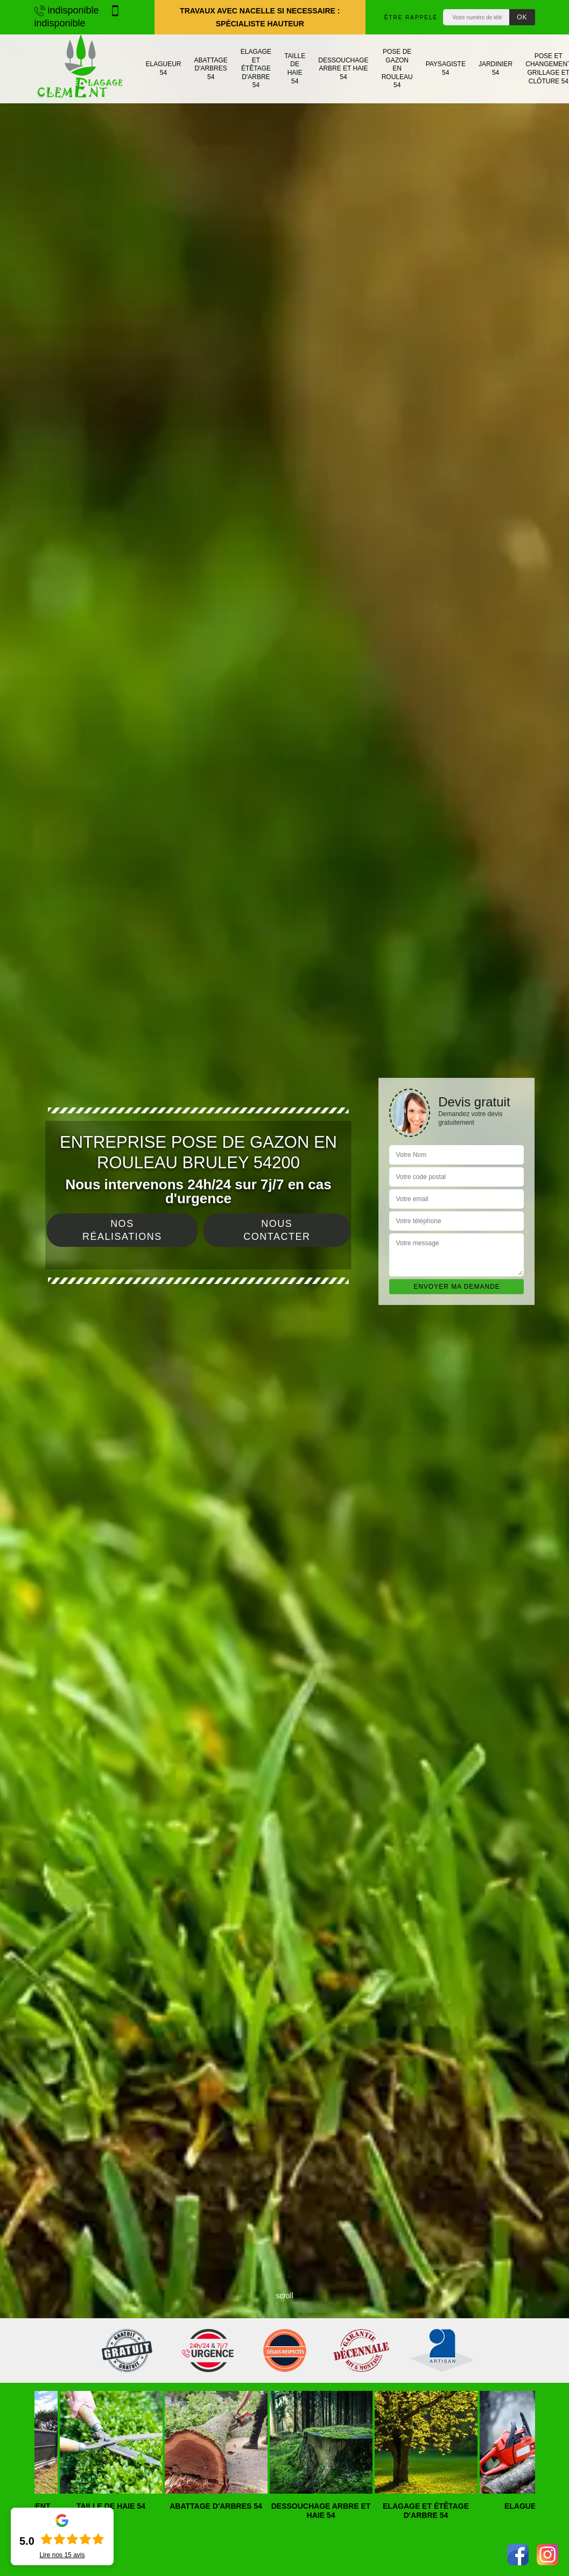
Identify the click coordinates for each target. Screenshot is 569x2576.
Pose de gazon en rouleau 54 (397, 68)
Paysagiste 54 (446, 68)
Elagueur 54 (163, 68)
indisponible (66, 10)
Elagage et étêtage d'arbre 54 (256, 68)
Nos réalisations (122, 1230)
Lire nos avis (62, 2555)
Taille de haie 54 (294, 68)
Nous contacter (276, 1230)
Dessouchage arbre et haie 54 (343, 69)
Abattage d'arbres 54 (211, 69)
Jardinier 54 (495, 68)
